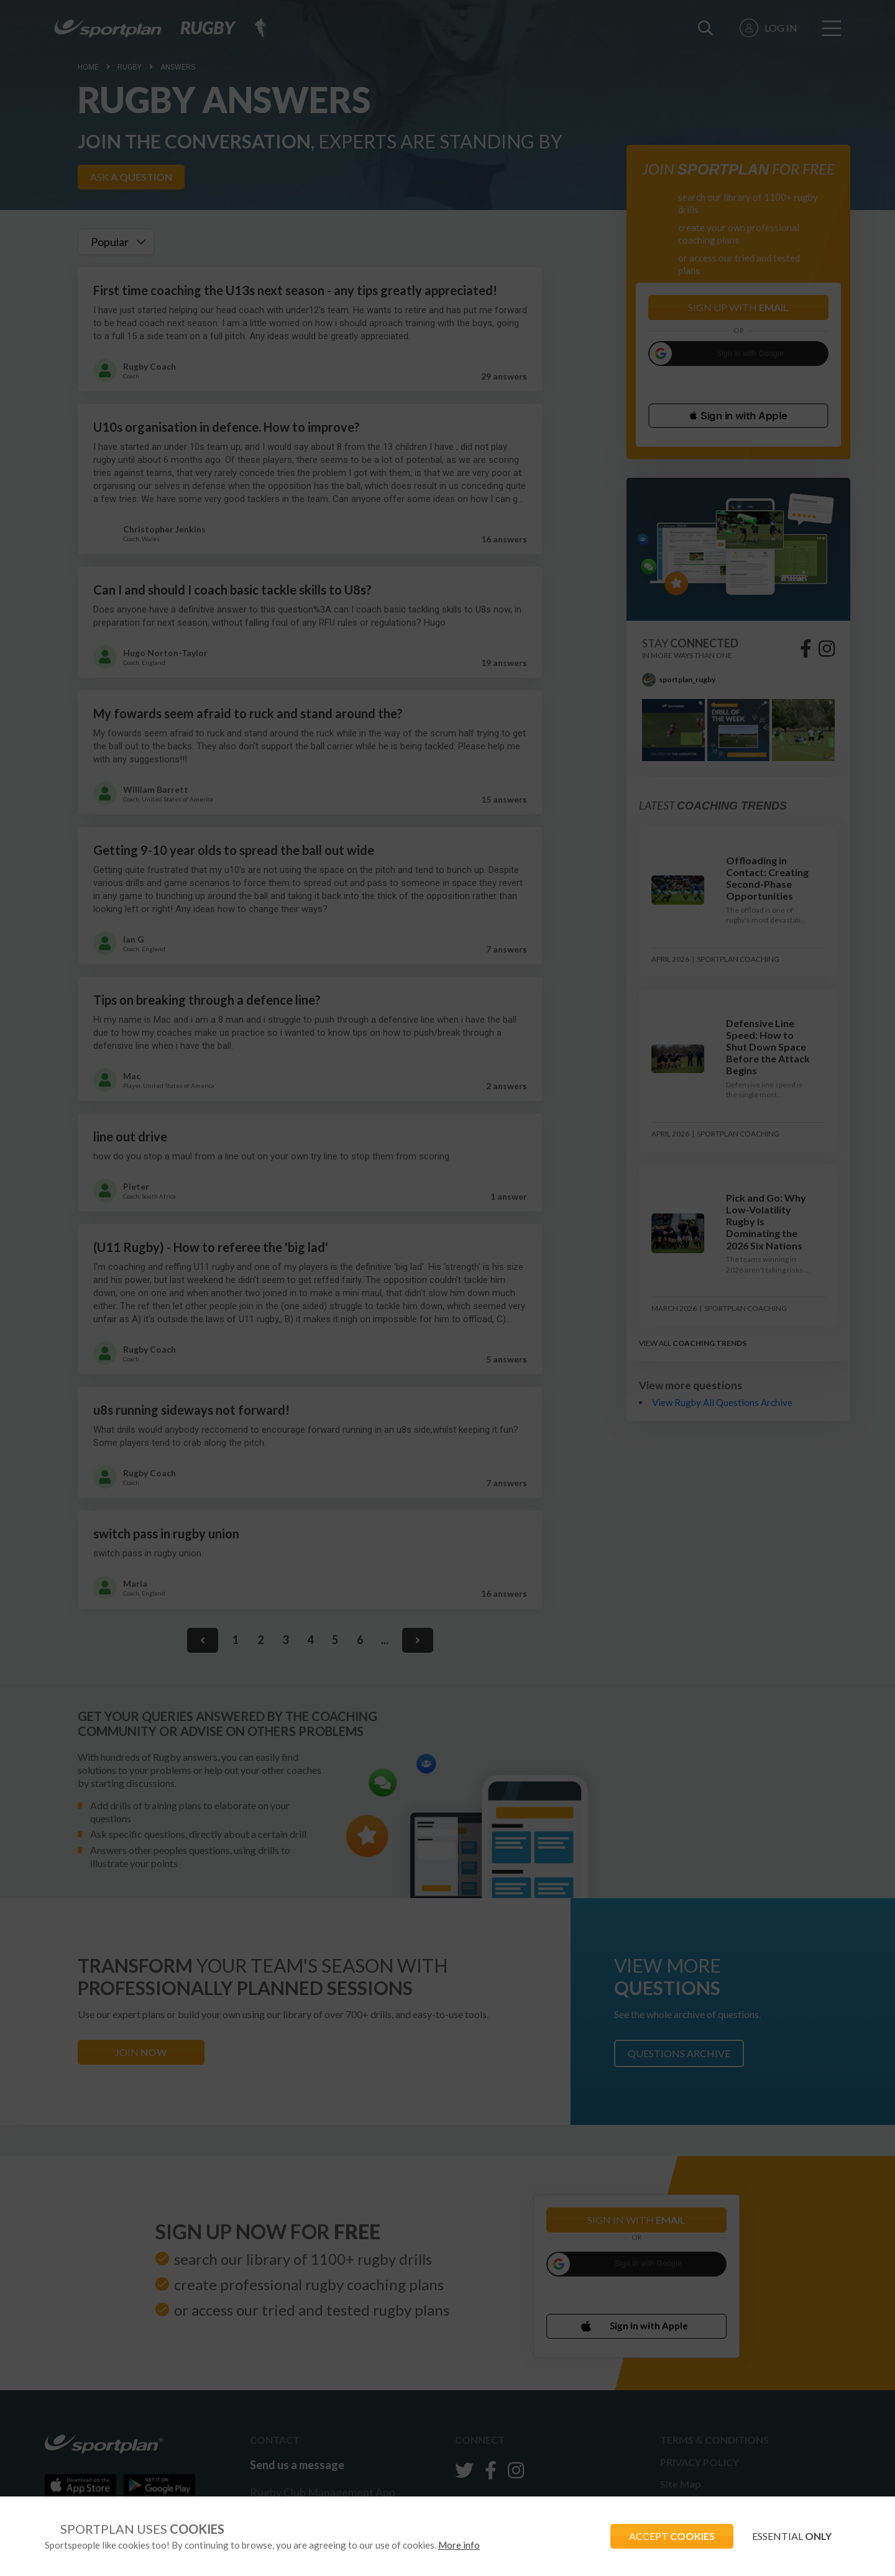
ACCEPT (672, 2536)
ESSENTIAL (792, 2536)
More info (459, 2545)
